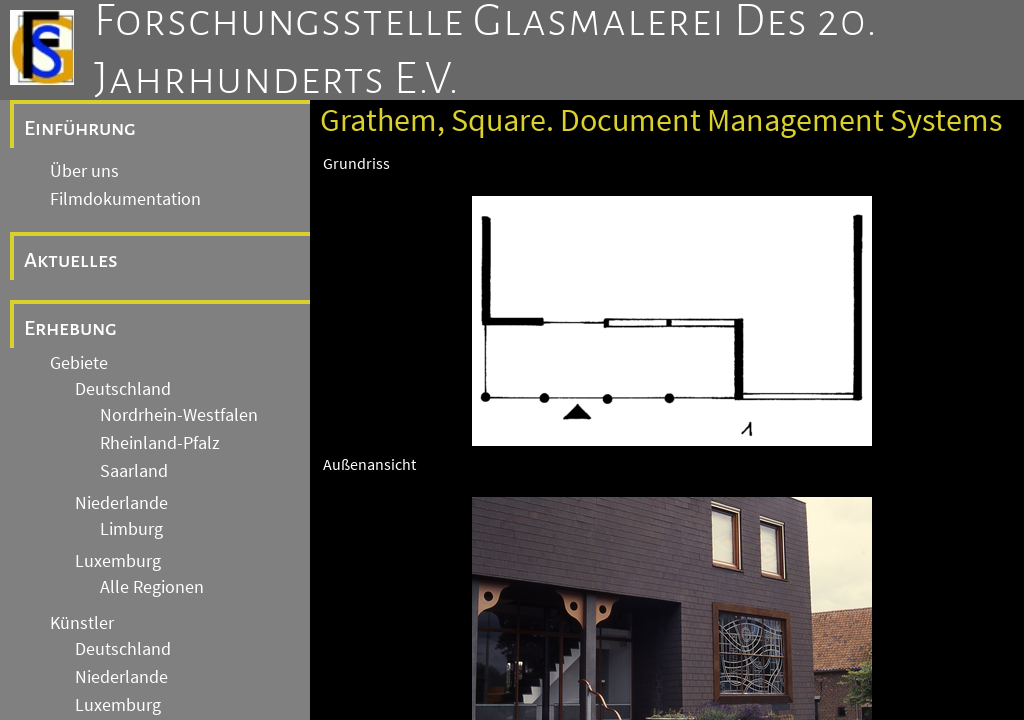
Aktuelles (71, 260)
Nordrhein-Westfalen (179, 415)
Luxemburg (118, 561)
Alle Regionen (152, 587)
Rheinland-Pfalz (160, 443)
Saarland (134, 471)
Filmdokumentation (125, 199)
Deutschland (123, 389)
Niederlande (121, 503)
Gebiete (79, 363)
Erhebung (70, 328)
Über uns (84, 171)
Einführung (80, 128)
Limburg (131, 529)
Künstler (82, 623)
